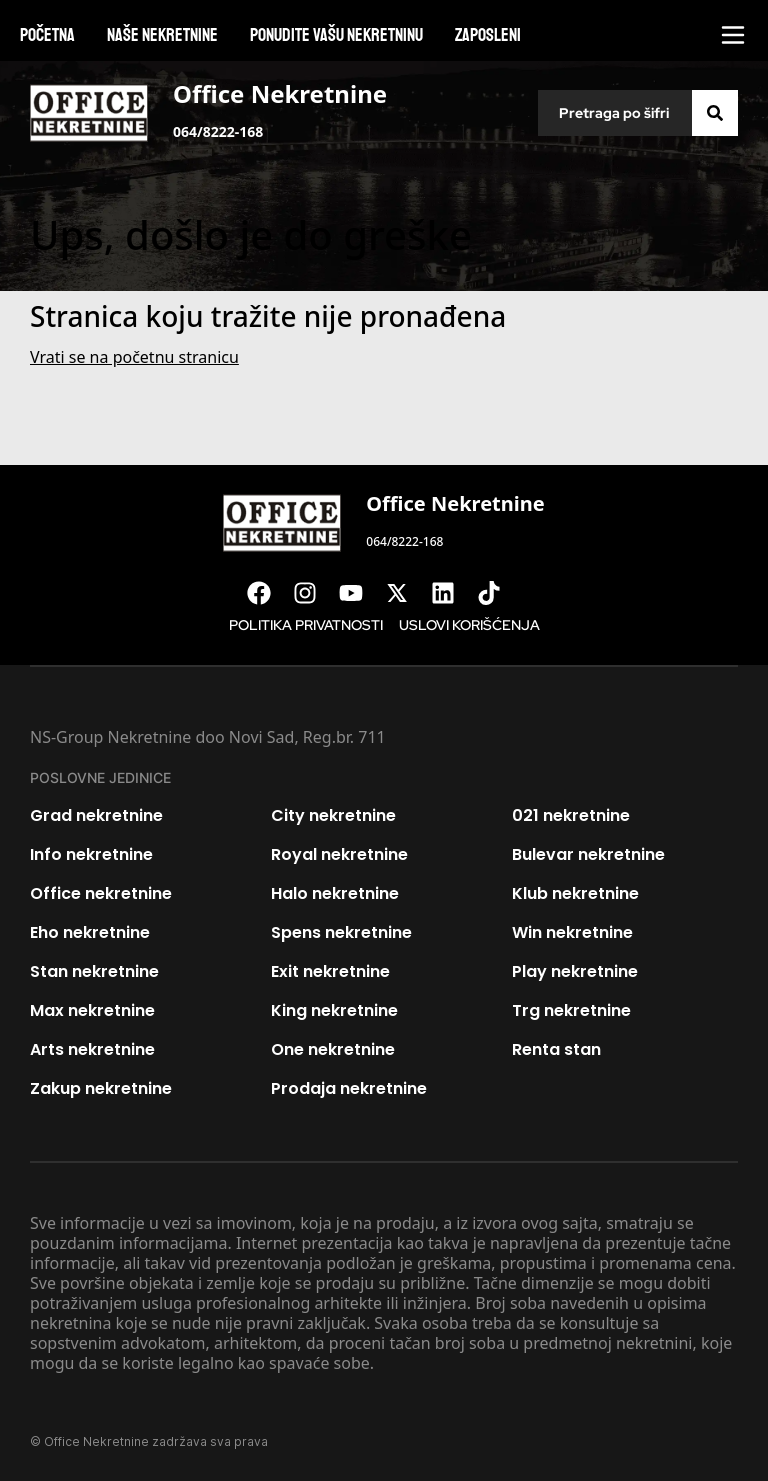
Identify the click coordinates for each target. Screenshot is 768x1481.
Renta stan (556, 1049)
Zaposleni (488, 35)
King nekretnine (334, 1010)
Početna (47, 35)
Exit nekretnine (330, 971)
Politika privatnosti (306, 625)
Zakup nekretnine (101, 1088)
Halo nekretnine (335, 893)
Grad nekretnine (96, 815)
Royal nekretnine (339, 854)
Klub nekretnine (575, 893)
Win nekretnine (572, 932)
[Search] (715, 113)
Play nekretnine (575, 971)
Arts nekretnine (92, 1049)
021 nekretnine (571, 815)
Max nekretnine (92, 1010)
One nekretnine (333, 1049)
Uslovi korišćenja (469, 625)
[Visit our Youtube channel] (361, 593)
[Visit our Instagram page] (315, 593)
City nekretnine (333, 815)
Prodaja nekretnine (349, 1088)
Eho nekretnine (90, 932)
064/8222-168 (218, 131)
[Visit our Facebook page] (269, 593)
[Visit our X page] (407, 593)
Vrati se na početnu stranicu (134, 357)
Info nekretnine (91, 854)
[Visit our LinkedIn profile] (453, 593)
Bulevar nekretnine (588, 854)
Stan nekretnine (94, 971)
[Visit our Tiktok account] (499, 593)
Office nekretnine (101, 893)
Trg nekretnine (571, 1010)
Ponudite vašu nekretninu (336, 35)
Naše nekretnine (162, 35)
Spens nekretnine (341, 932)
